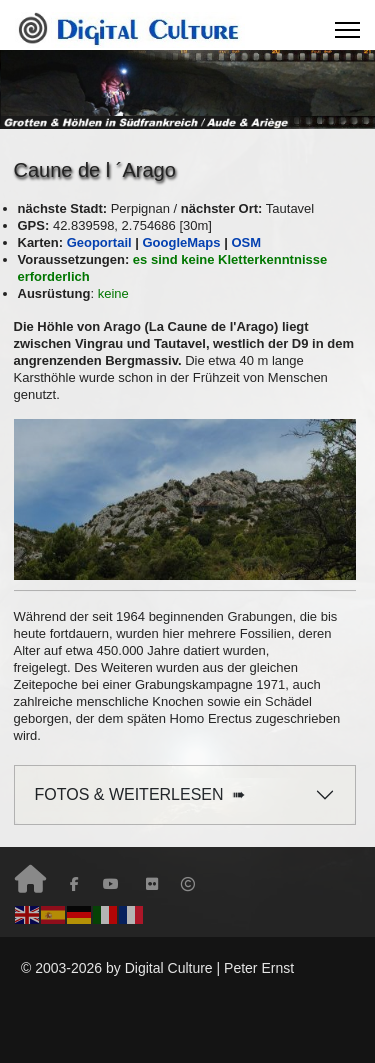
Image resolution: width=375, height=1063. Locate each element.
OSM (246, 242)
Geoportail (101, 242)
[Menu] (347, 30)
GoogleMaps (182, 242)
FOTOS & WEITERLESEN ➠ (140, 794)
